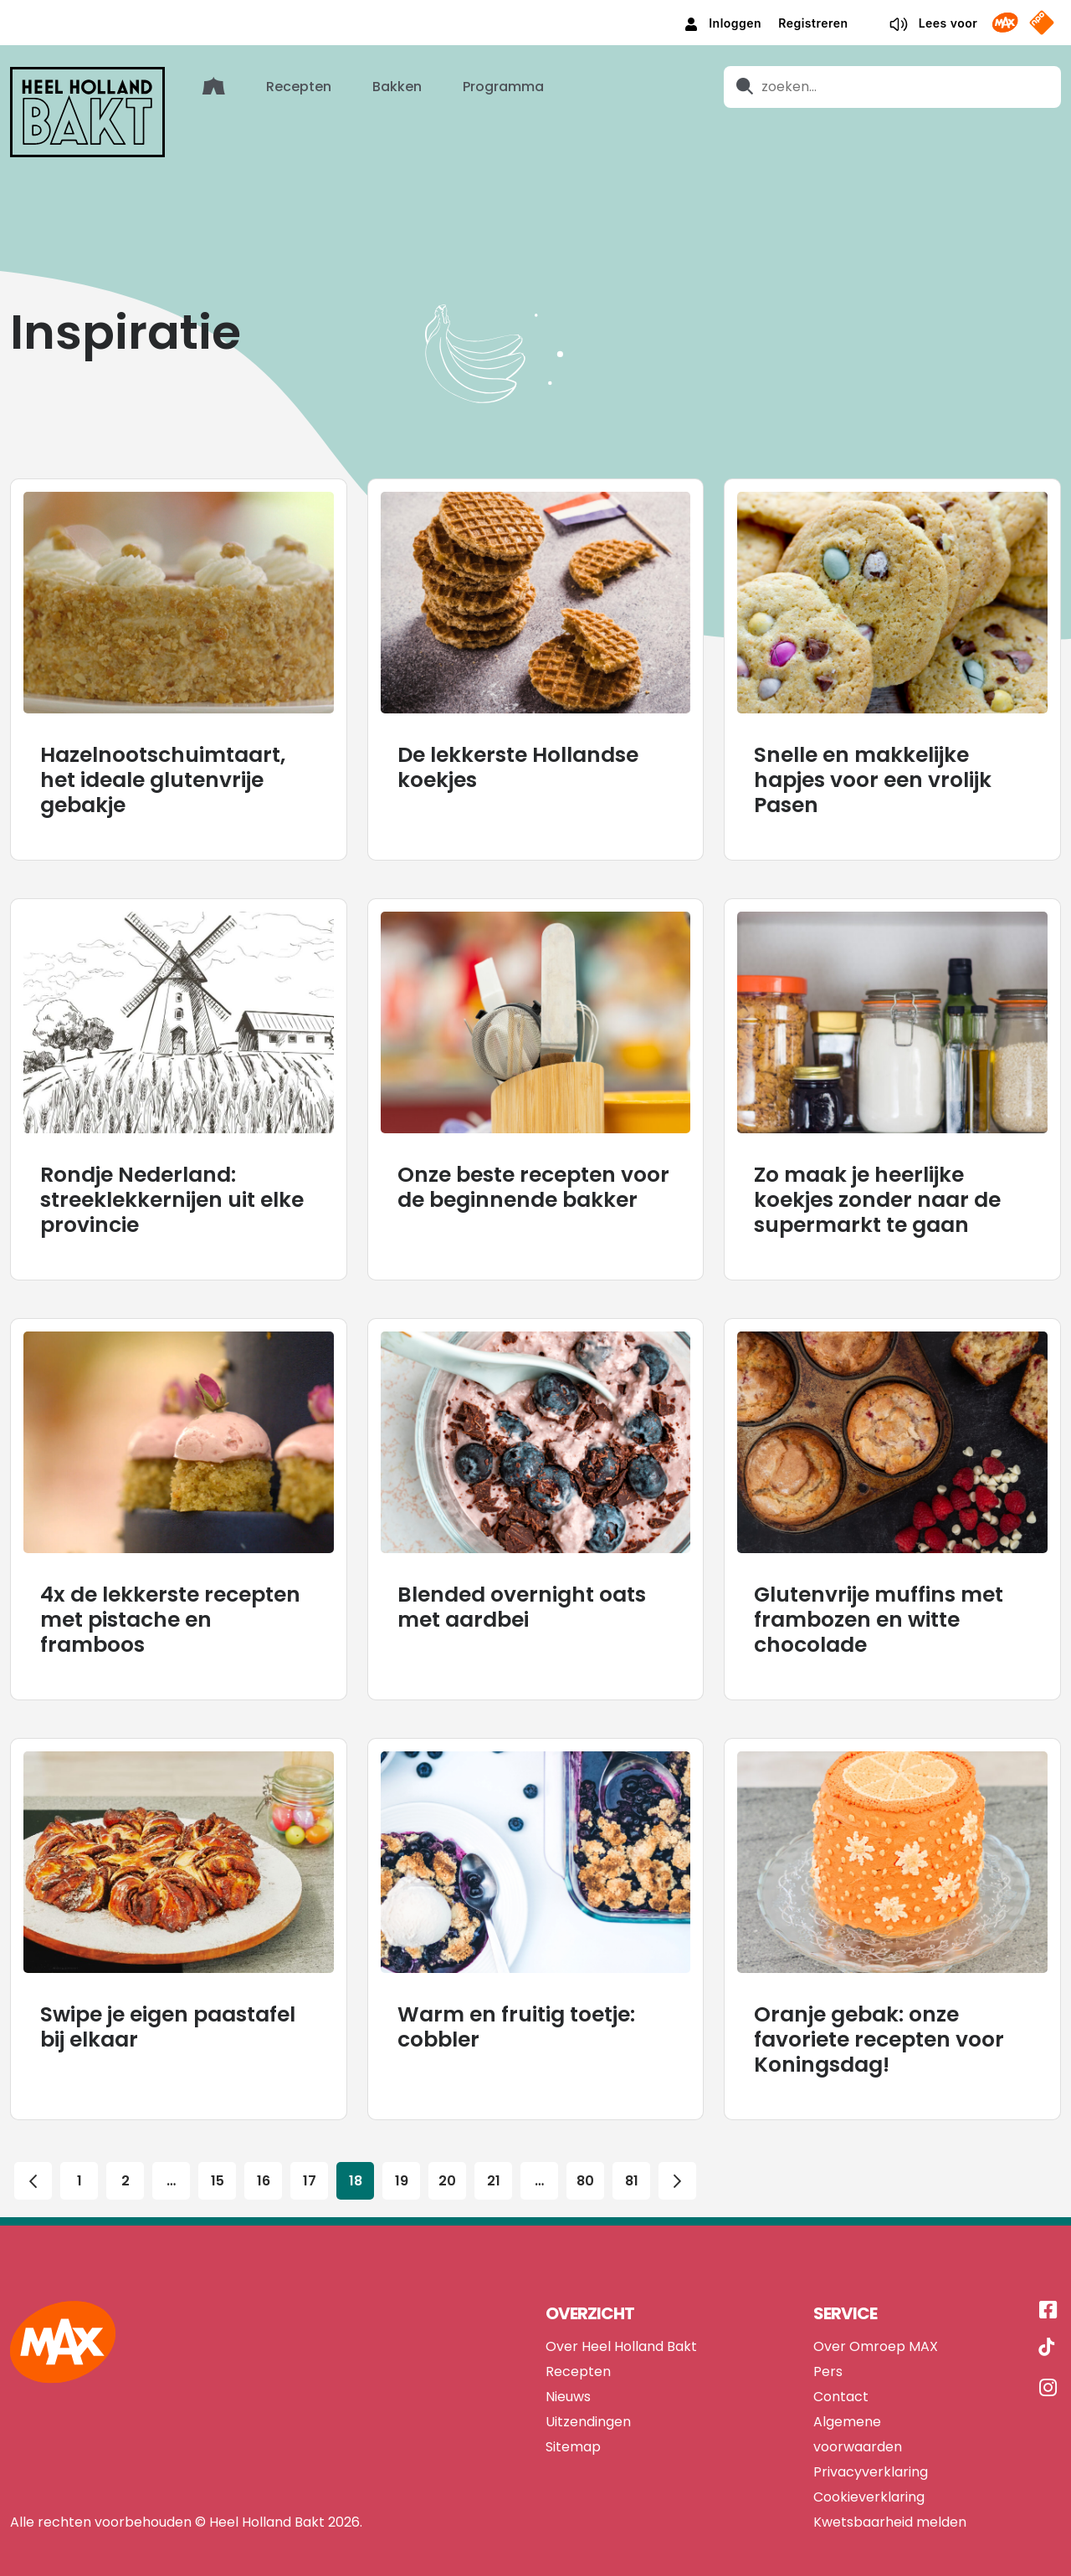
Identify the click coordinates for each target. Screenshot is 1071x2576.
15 (217, 2155)
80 (585, 2155)
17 (309, 2155)
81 (631, 2155)
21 (493, 2155)
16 (263, 2155)
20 (447, 2155)
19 (401, 2155)
